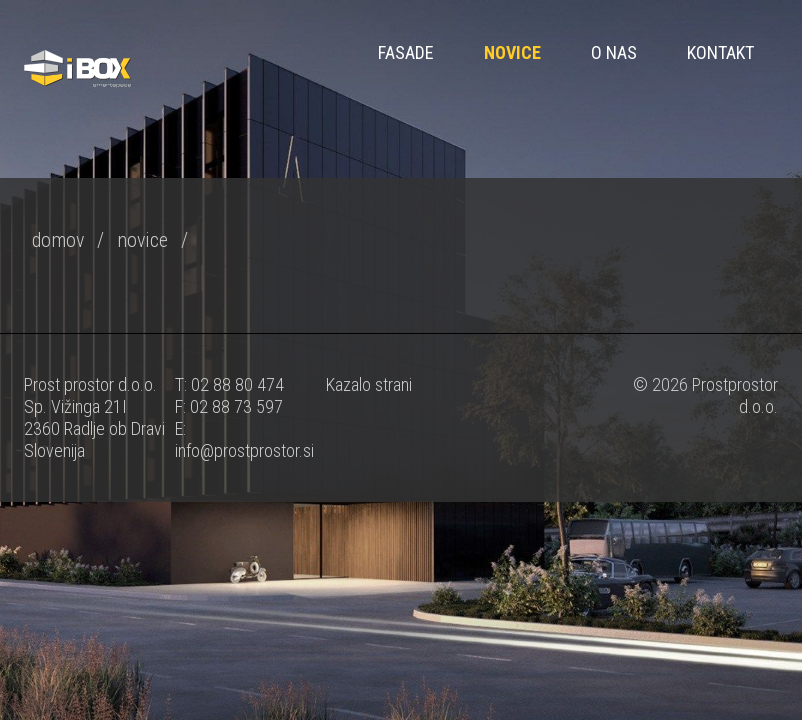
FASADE (406, 52)
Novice (512, 52)
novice (142, 240)
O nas (614, 52)
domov (58, 240)
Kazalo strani (369, 384)
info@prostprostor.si (244, 450)
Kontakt (720, 52)
